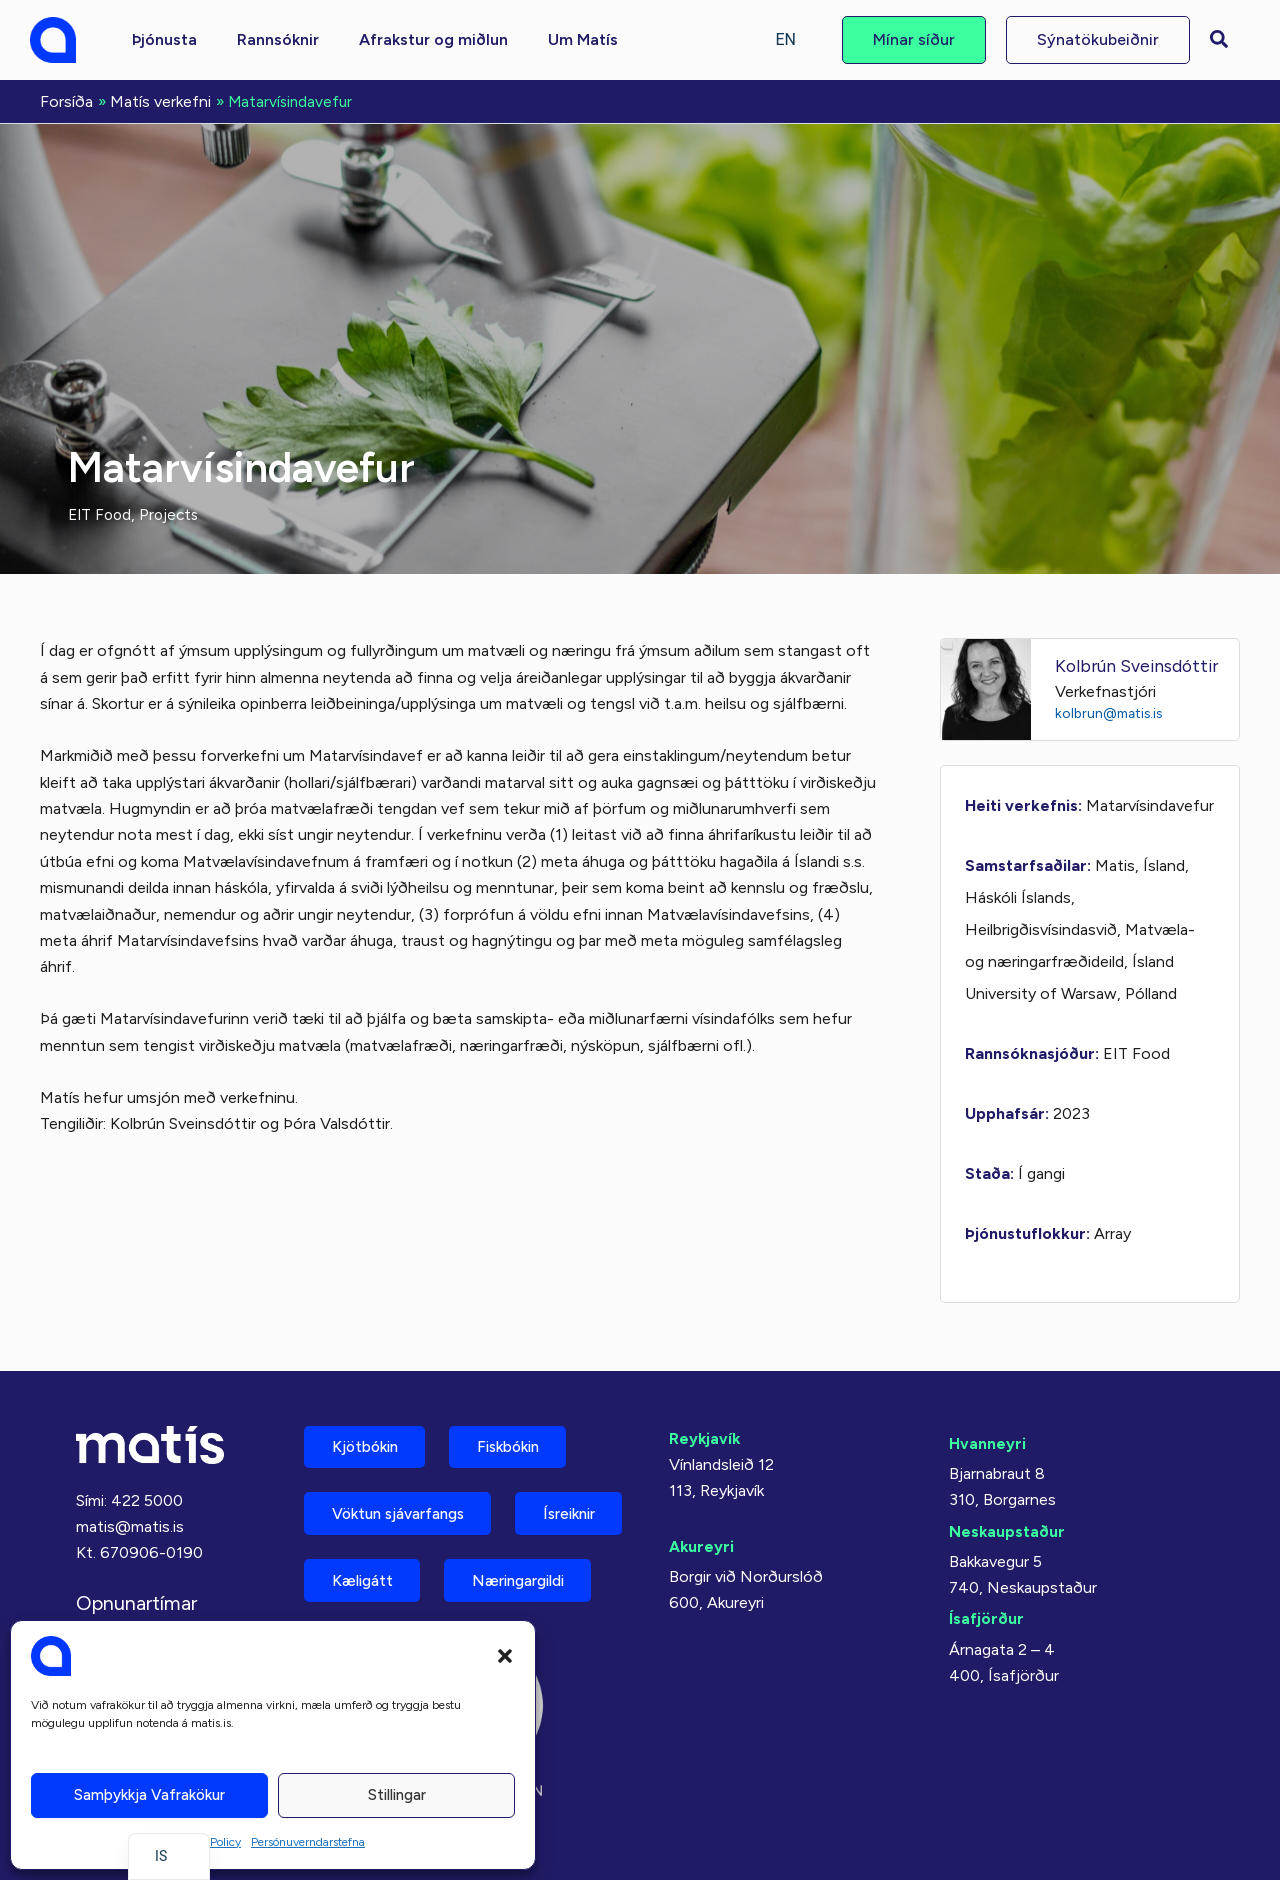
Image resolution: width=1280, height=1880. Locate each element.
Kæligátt (509, 1586)
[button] (505, 1656)
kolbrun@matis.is (1112, 711)
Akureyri (702, 1544)
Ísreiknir (363, 1586)
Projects (174, 512)
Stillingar (397, 1795)
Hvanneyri (987, 1441)
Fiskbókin (524, 1446)
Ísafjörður (986, 1617)
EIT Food (101, 512)
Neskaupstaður (1007, 1529)
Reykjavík (705, 1436)
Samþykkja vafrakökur (149, 1795)
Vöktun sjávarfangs (406, 1516)
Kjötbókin (370, 1446)
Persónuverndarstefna (308, 1842)
